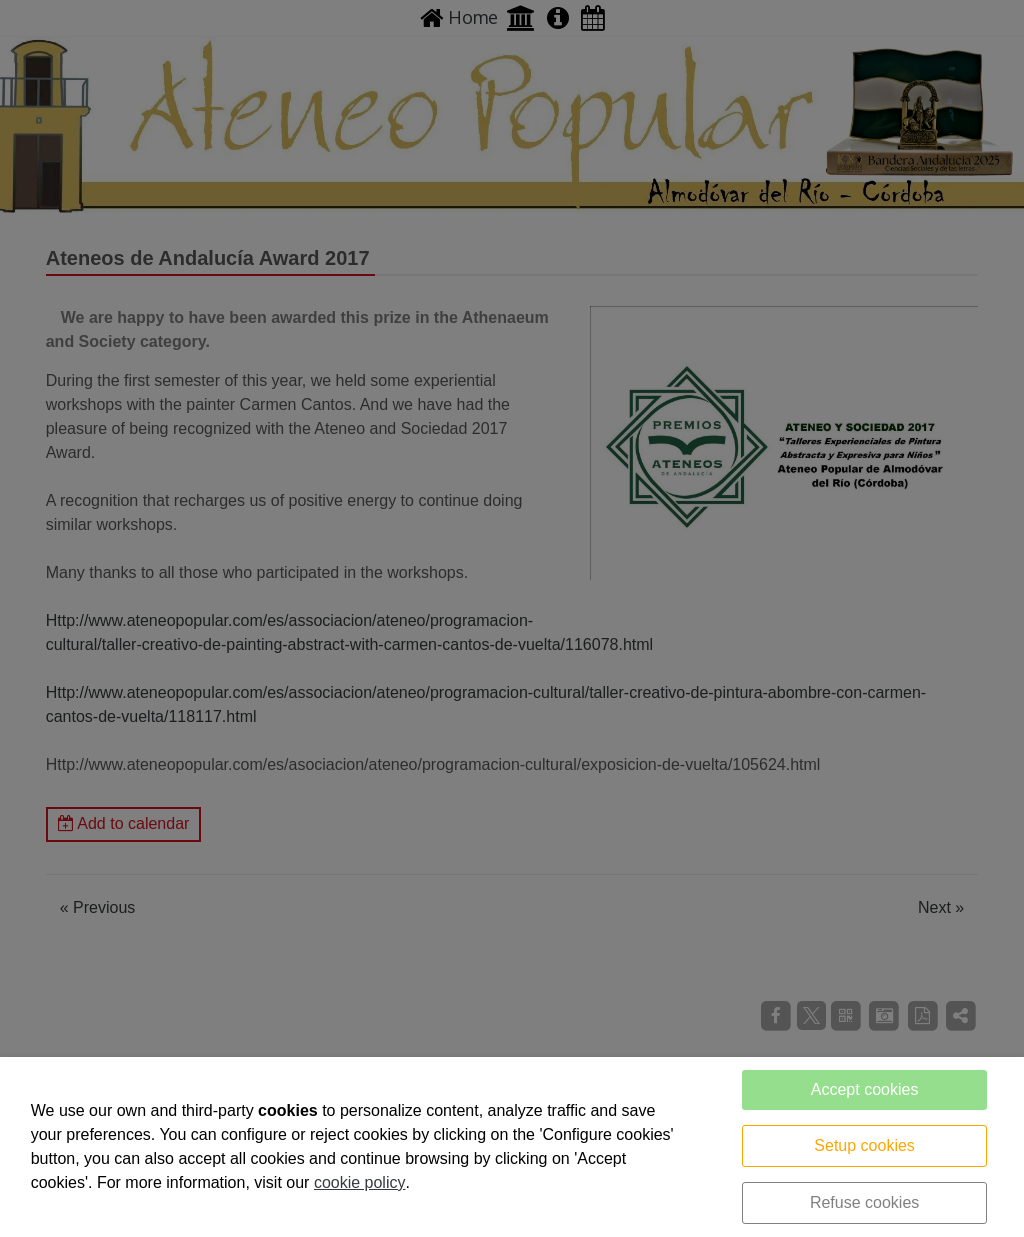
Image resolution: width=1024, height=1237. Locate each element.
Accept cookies (865, 1089)
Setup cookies (864, 1145)
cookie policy (360, 1182)
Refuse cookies (864, 1202)
